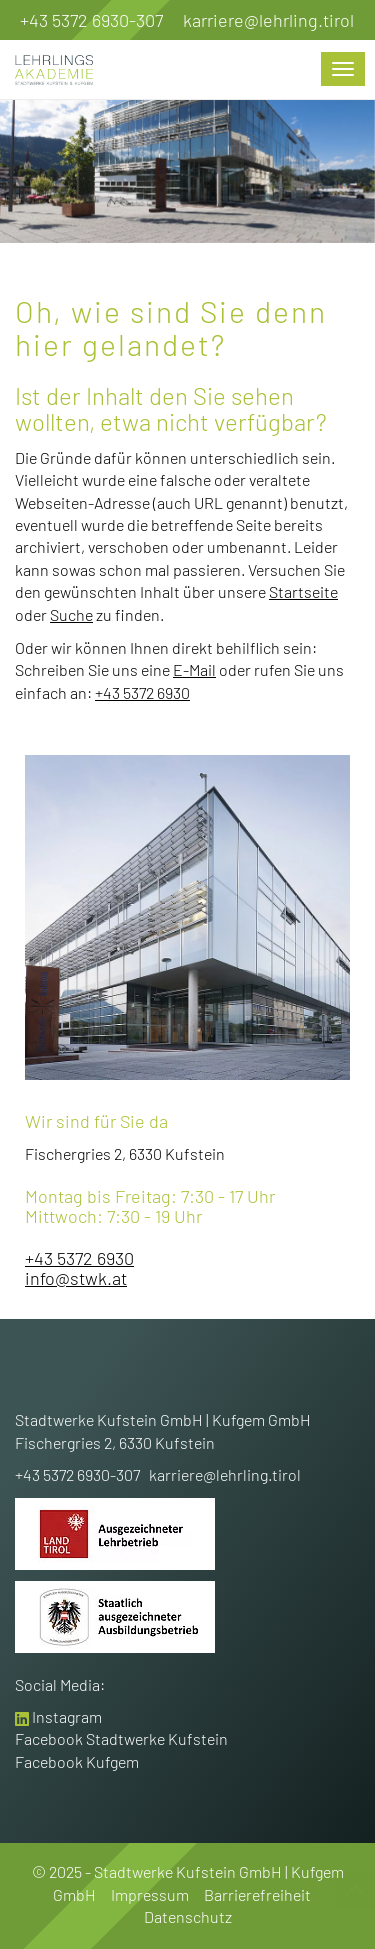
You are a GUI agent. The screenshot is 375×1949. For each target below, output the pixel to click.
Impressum (150, 1894)
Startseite (303, 591)
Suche (71, 614)
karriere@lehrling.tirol (268, 20)
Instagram (67, 1716)
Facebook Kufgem (77, 1761)
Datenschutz (188, 1916)
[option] (187, 168)
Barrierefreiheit (257, 1894)
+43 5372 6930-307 (91, 20)
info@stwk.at (76, 1278)
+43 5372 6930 (142, 692)
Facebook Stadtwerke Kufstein (121, 1738)
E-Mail (194, 669)
